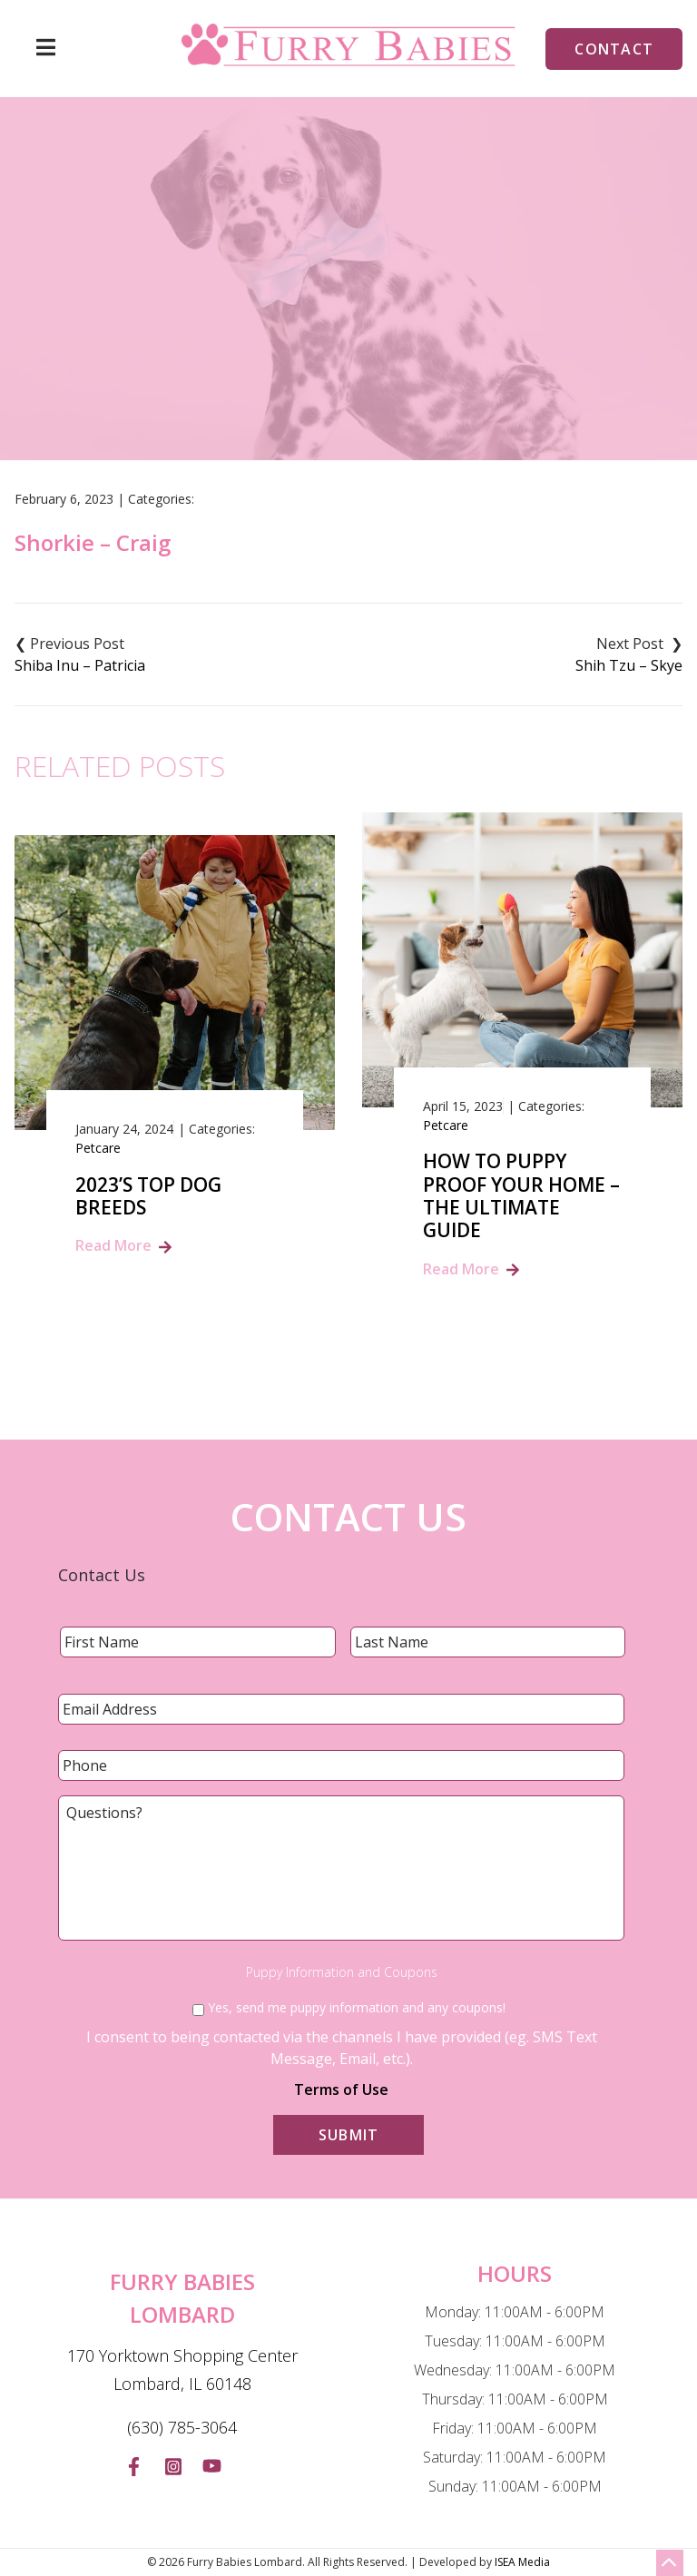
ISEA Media (522, 2562)
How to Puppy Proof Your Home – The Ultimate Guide (521, 1196)
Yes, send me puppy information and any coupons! (357, 2007)
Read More (113, 1245)
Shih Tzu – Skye (628, 665)
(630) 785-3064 (182, 2427)
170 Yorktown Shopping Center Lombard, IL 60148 (182, 2370)
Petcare (98, 1147)
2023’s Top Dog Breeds (148, 1196)
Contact (613, 49)
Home (244, 358)
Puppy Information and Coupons (341, 1972)
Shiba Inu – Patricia (80, 665)
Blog (307, 358)
